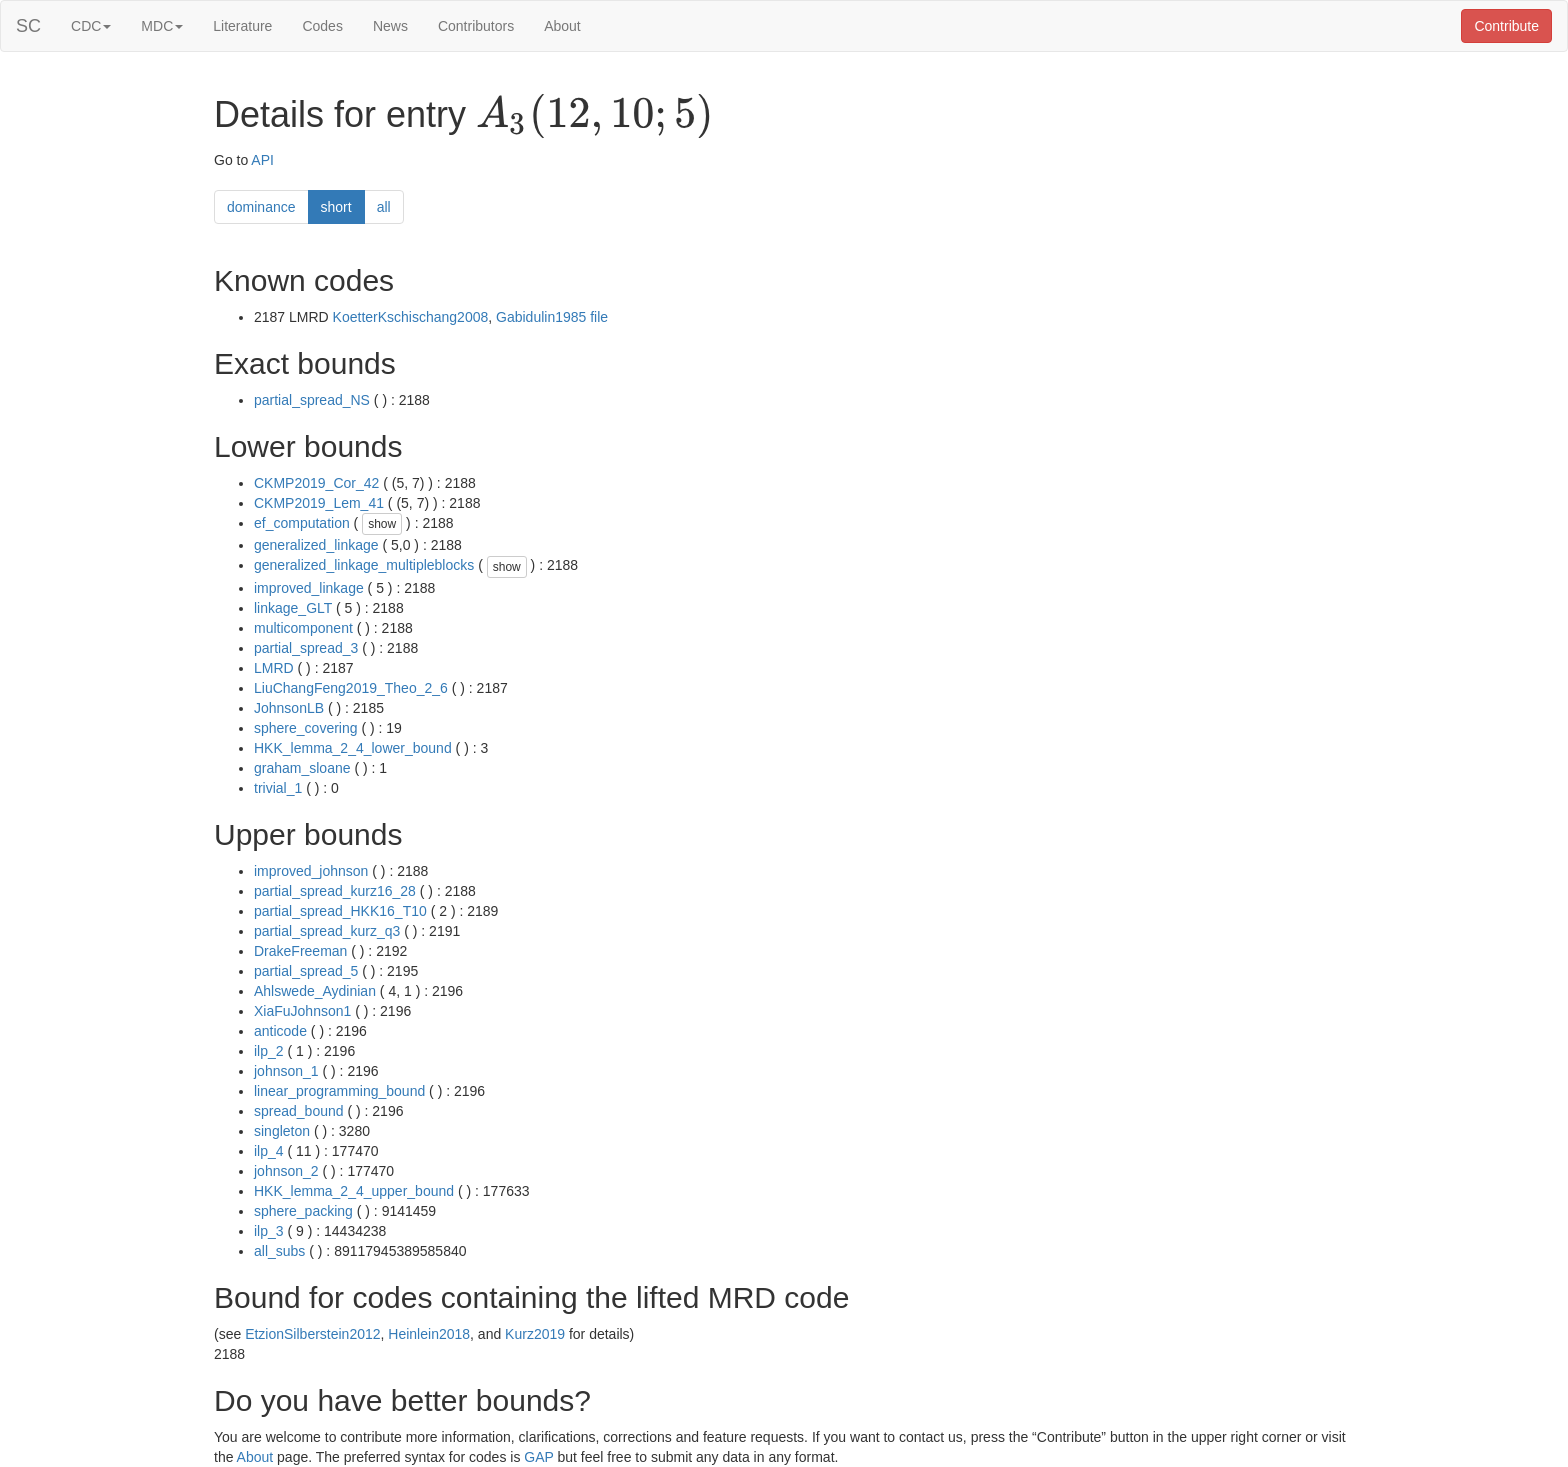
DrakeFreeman (300, 951)
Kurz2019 (535, 1334)
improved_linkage (309, 588)
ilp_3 (269, 1231)
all (384, 207)
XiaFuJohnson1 (302, 1011)
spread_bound (299, 1111)
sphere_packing (303, 1211)
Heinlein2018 (429, 1334)
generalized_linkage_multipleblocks (364, 565)
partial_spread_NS (312, 400)
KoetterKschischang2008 (411, 317)
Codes (322, 26)
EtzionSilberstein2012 (312, 1334)
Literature (242, 26)
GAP (538, 1457)
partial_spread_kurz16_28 (335, 891)
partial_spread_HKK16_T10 (340, 911)
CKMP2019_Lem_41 (319, 503)
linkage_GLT (293, 608)
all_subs (279, 1251)
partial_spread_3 (306, 648)
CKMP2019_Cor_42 (316, 483)
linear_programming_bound (339, 1091)
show (382, 524)
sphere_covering (306, 728)
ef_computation (302, 523)
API (262, 160)
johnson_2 (286, 1171)
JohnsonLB (289, 708)
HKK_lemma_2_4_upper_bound (354, 1191)
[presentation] (594, 116)
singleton (282, 1131)
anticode (280, 1031)
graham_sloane (302, 768)
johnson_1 (286, 1071)
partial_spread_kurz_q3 (327, 931)
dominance (261, 207)
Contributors (476, 26)
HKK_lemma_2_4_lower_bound (353, 748)
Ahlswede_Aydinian (315, 991)
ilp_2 (269, 1051)
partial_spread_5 (306, 971)
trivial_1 (278, 788)
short (336, 207)
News (390, 26)
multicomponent (303, 628)
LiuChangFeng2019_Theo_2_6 (351, 688)
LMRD (274, 668)
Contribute (1506, 26)
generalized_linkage (316, 545)
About (562, 26)
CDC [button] (91, 26)
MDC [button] (162, 26)
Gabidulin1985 (541, 317)
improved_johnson (311, 871)
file (599, 317)
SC (28, 26)
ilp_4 (269, 1151)
